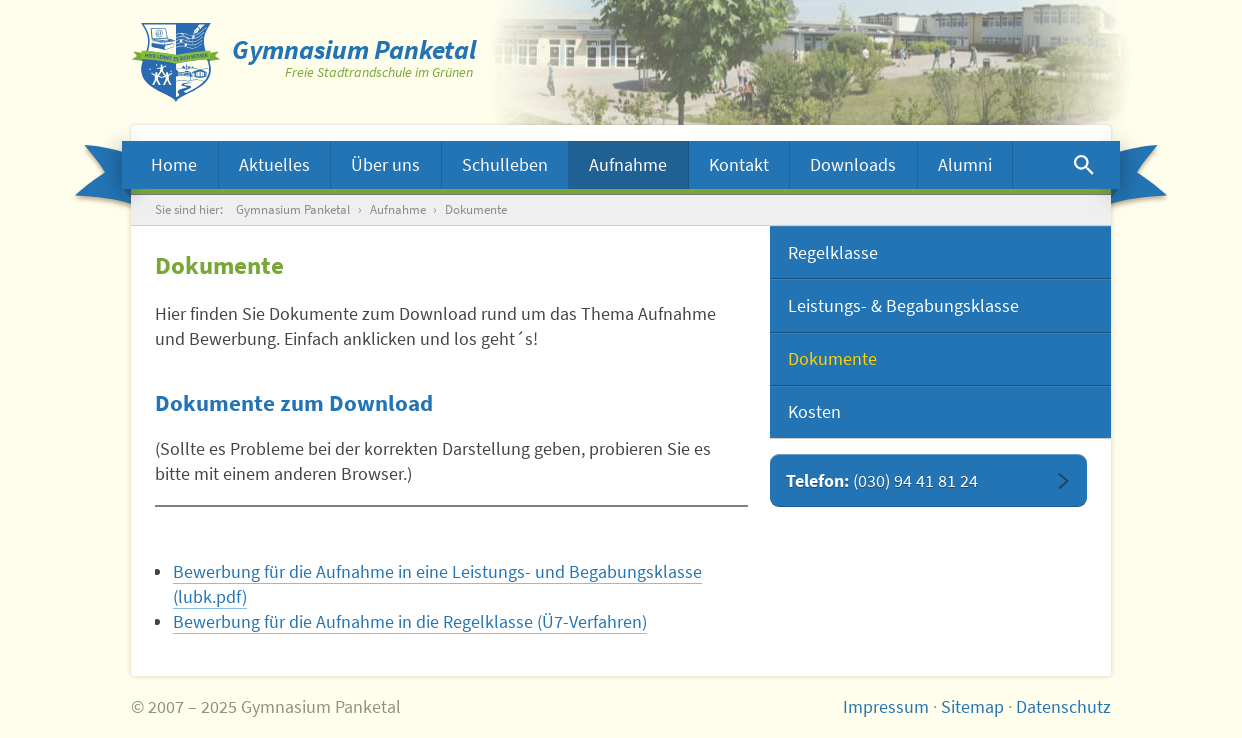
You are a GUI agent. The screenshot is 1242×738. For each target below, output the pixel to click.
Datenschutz (1063, 706)
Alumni (965, 164)
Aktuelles (274, 164)
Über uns (385, 164)
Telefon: (882, 480)
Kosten (814, 411)
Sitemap (972, 706)
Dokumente (832, 358)
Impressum (886, 706)
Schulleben (505, 164)
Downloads (853, 164)
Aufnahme (628, 164)
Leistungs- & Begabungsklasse (903, 305)
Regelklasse (833, 252)
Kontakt (739, 164)
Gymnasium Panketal (293, 209)
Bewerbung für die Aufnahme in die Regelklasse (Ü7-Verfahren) (410, 621)
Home (174, 164)
